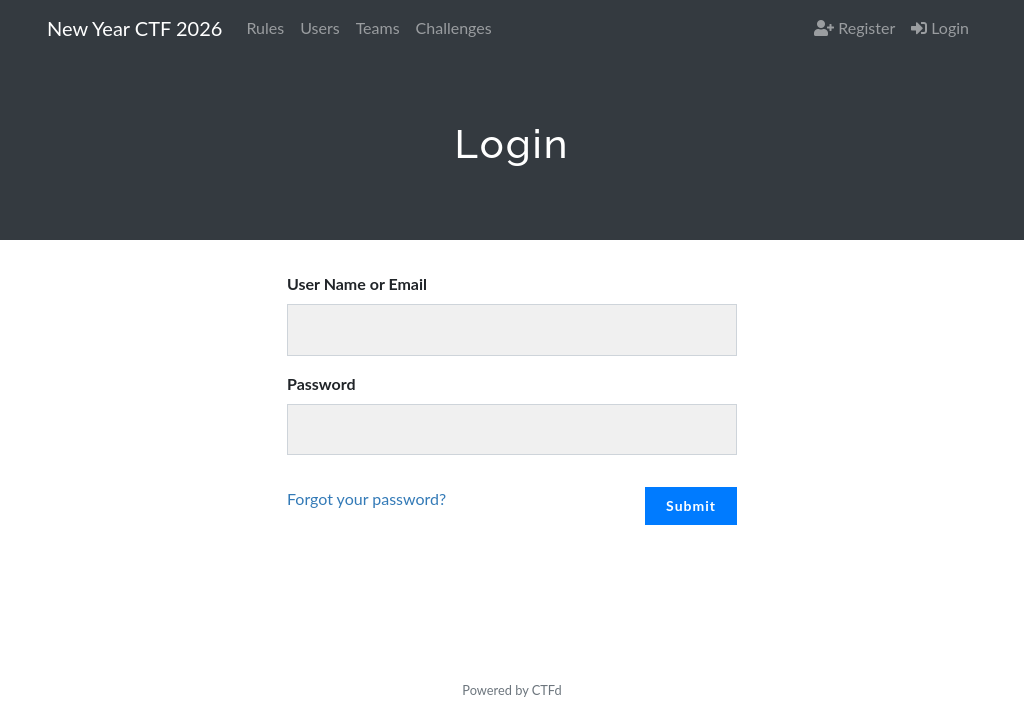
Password (321, 383)
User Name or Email (357, 283)
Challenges (454, 27)
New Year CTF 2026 (134, 28)
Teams (378, 27)
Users (319, 27)
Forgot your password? (366, 498)
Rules (265, 27)
